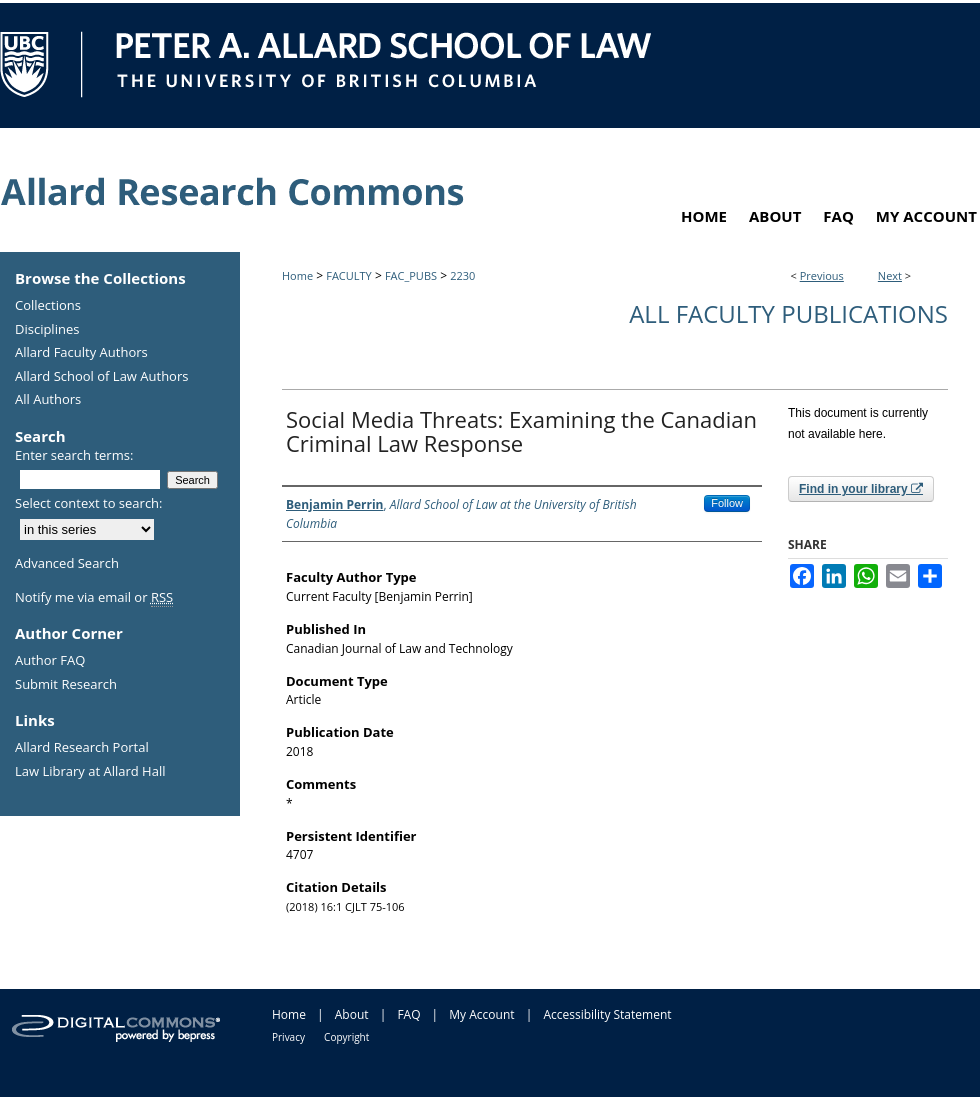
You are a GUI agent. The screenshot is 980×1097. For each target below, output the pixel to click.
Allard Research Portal (82, 748)
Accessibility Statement (607, 1014)
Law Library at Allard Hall (90, 772)
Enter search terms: (74, 455)
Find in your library (861, 489)
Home (297, 275)
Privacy (288, 1037)
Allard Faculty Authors (81, 353)
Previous (822, 275)
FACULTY (349, 275)
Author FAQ (50, 661)
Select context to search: (89, 503)
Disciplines (47, 330)
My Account (481, 1014)
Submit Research (66, 685)
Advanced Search (67, 563)
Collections (48, 306)
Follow (727, 503)
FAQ (408, 1014)
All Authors (48, 400)
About (352, 1014)
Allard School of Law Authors (101, 377)
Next (890, 275)
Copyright (346, 1037)
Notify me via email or (94, 598)
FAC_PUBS (411, 275)
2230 (462, 275)
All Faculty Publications (788, 313)
